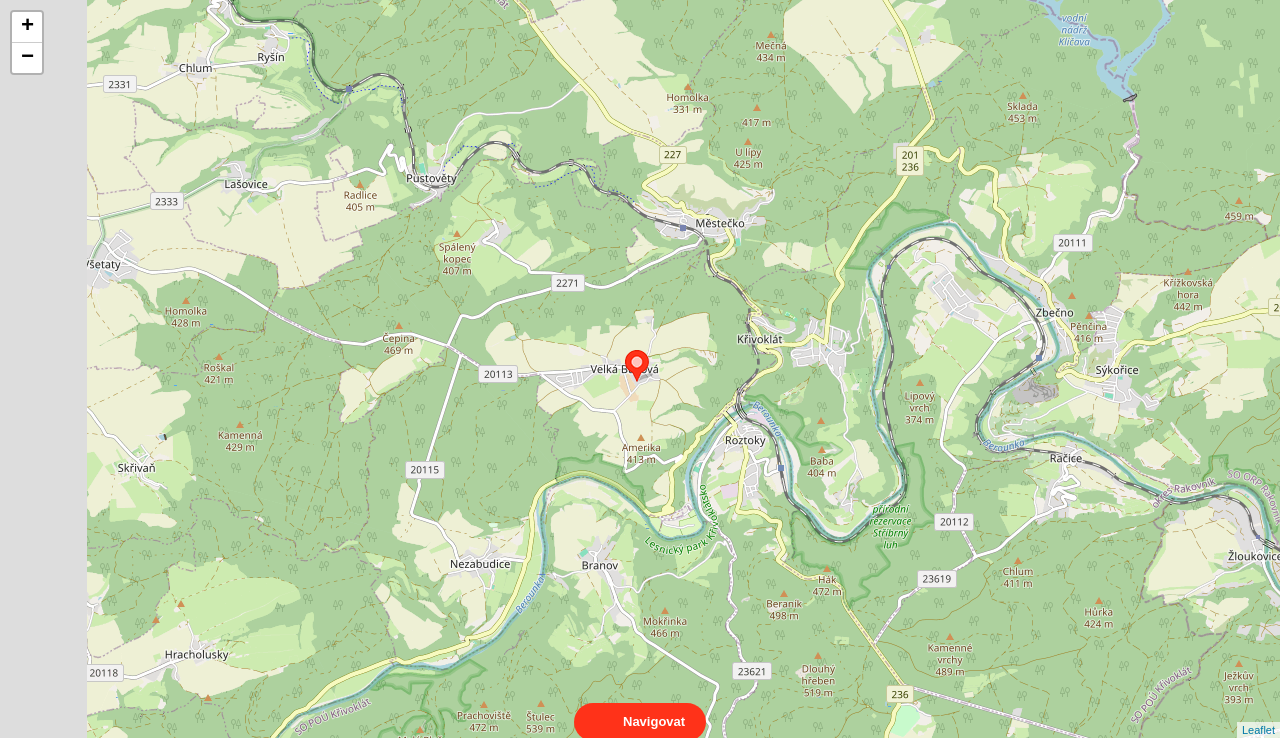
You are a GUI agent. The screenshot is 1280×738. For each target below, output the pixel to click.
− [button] (27, 58)
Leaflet (1258, 712)
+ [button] (27, 27)
